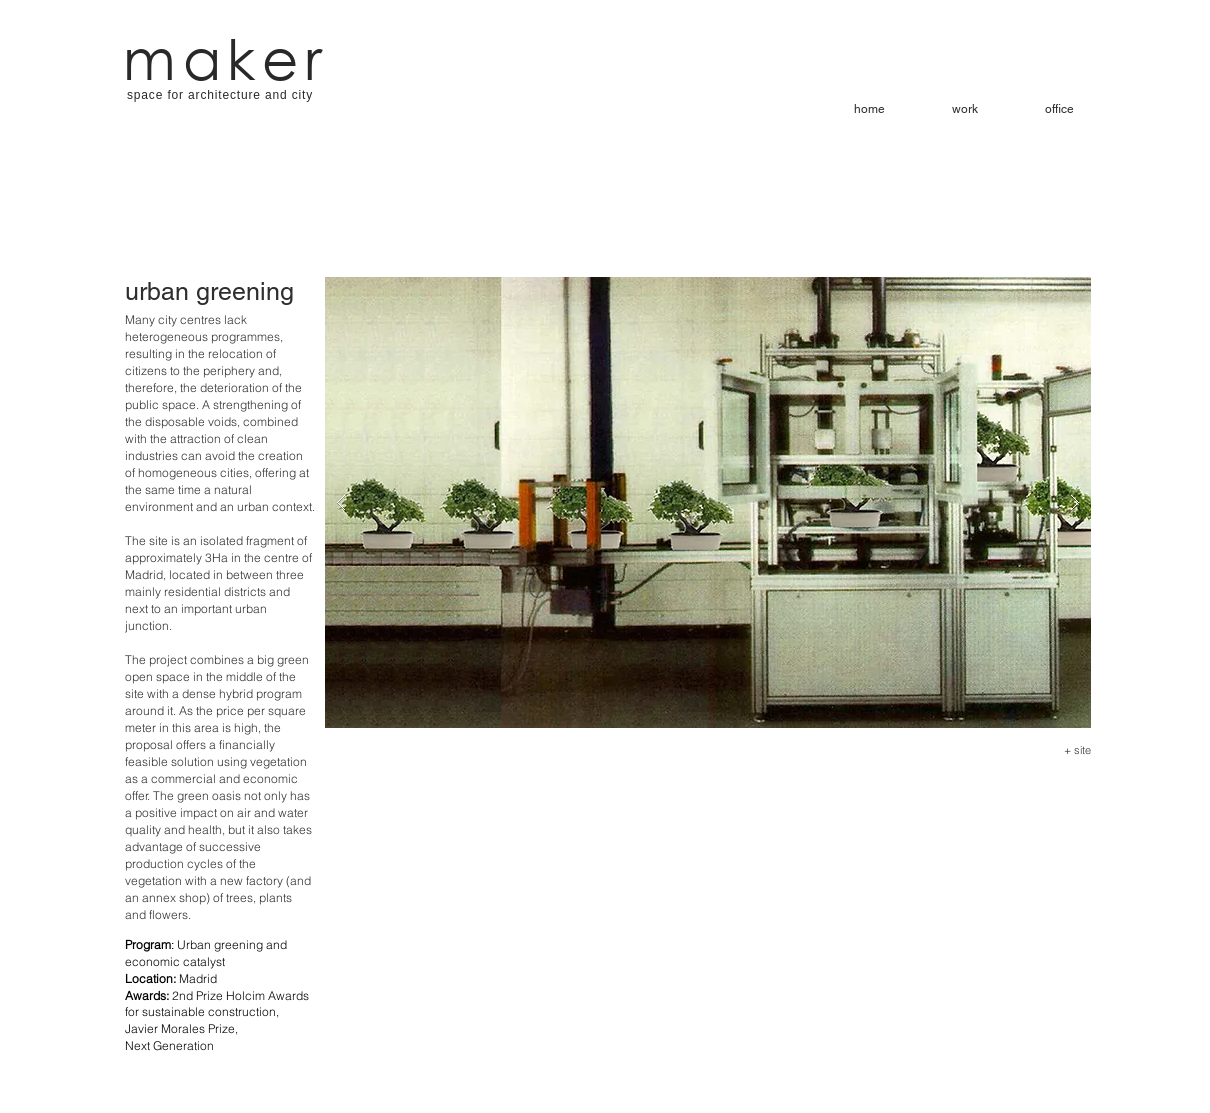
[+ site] (1069, 750)
